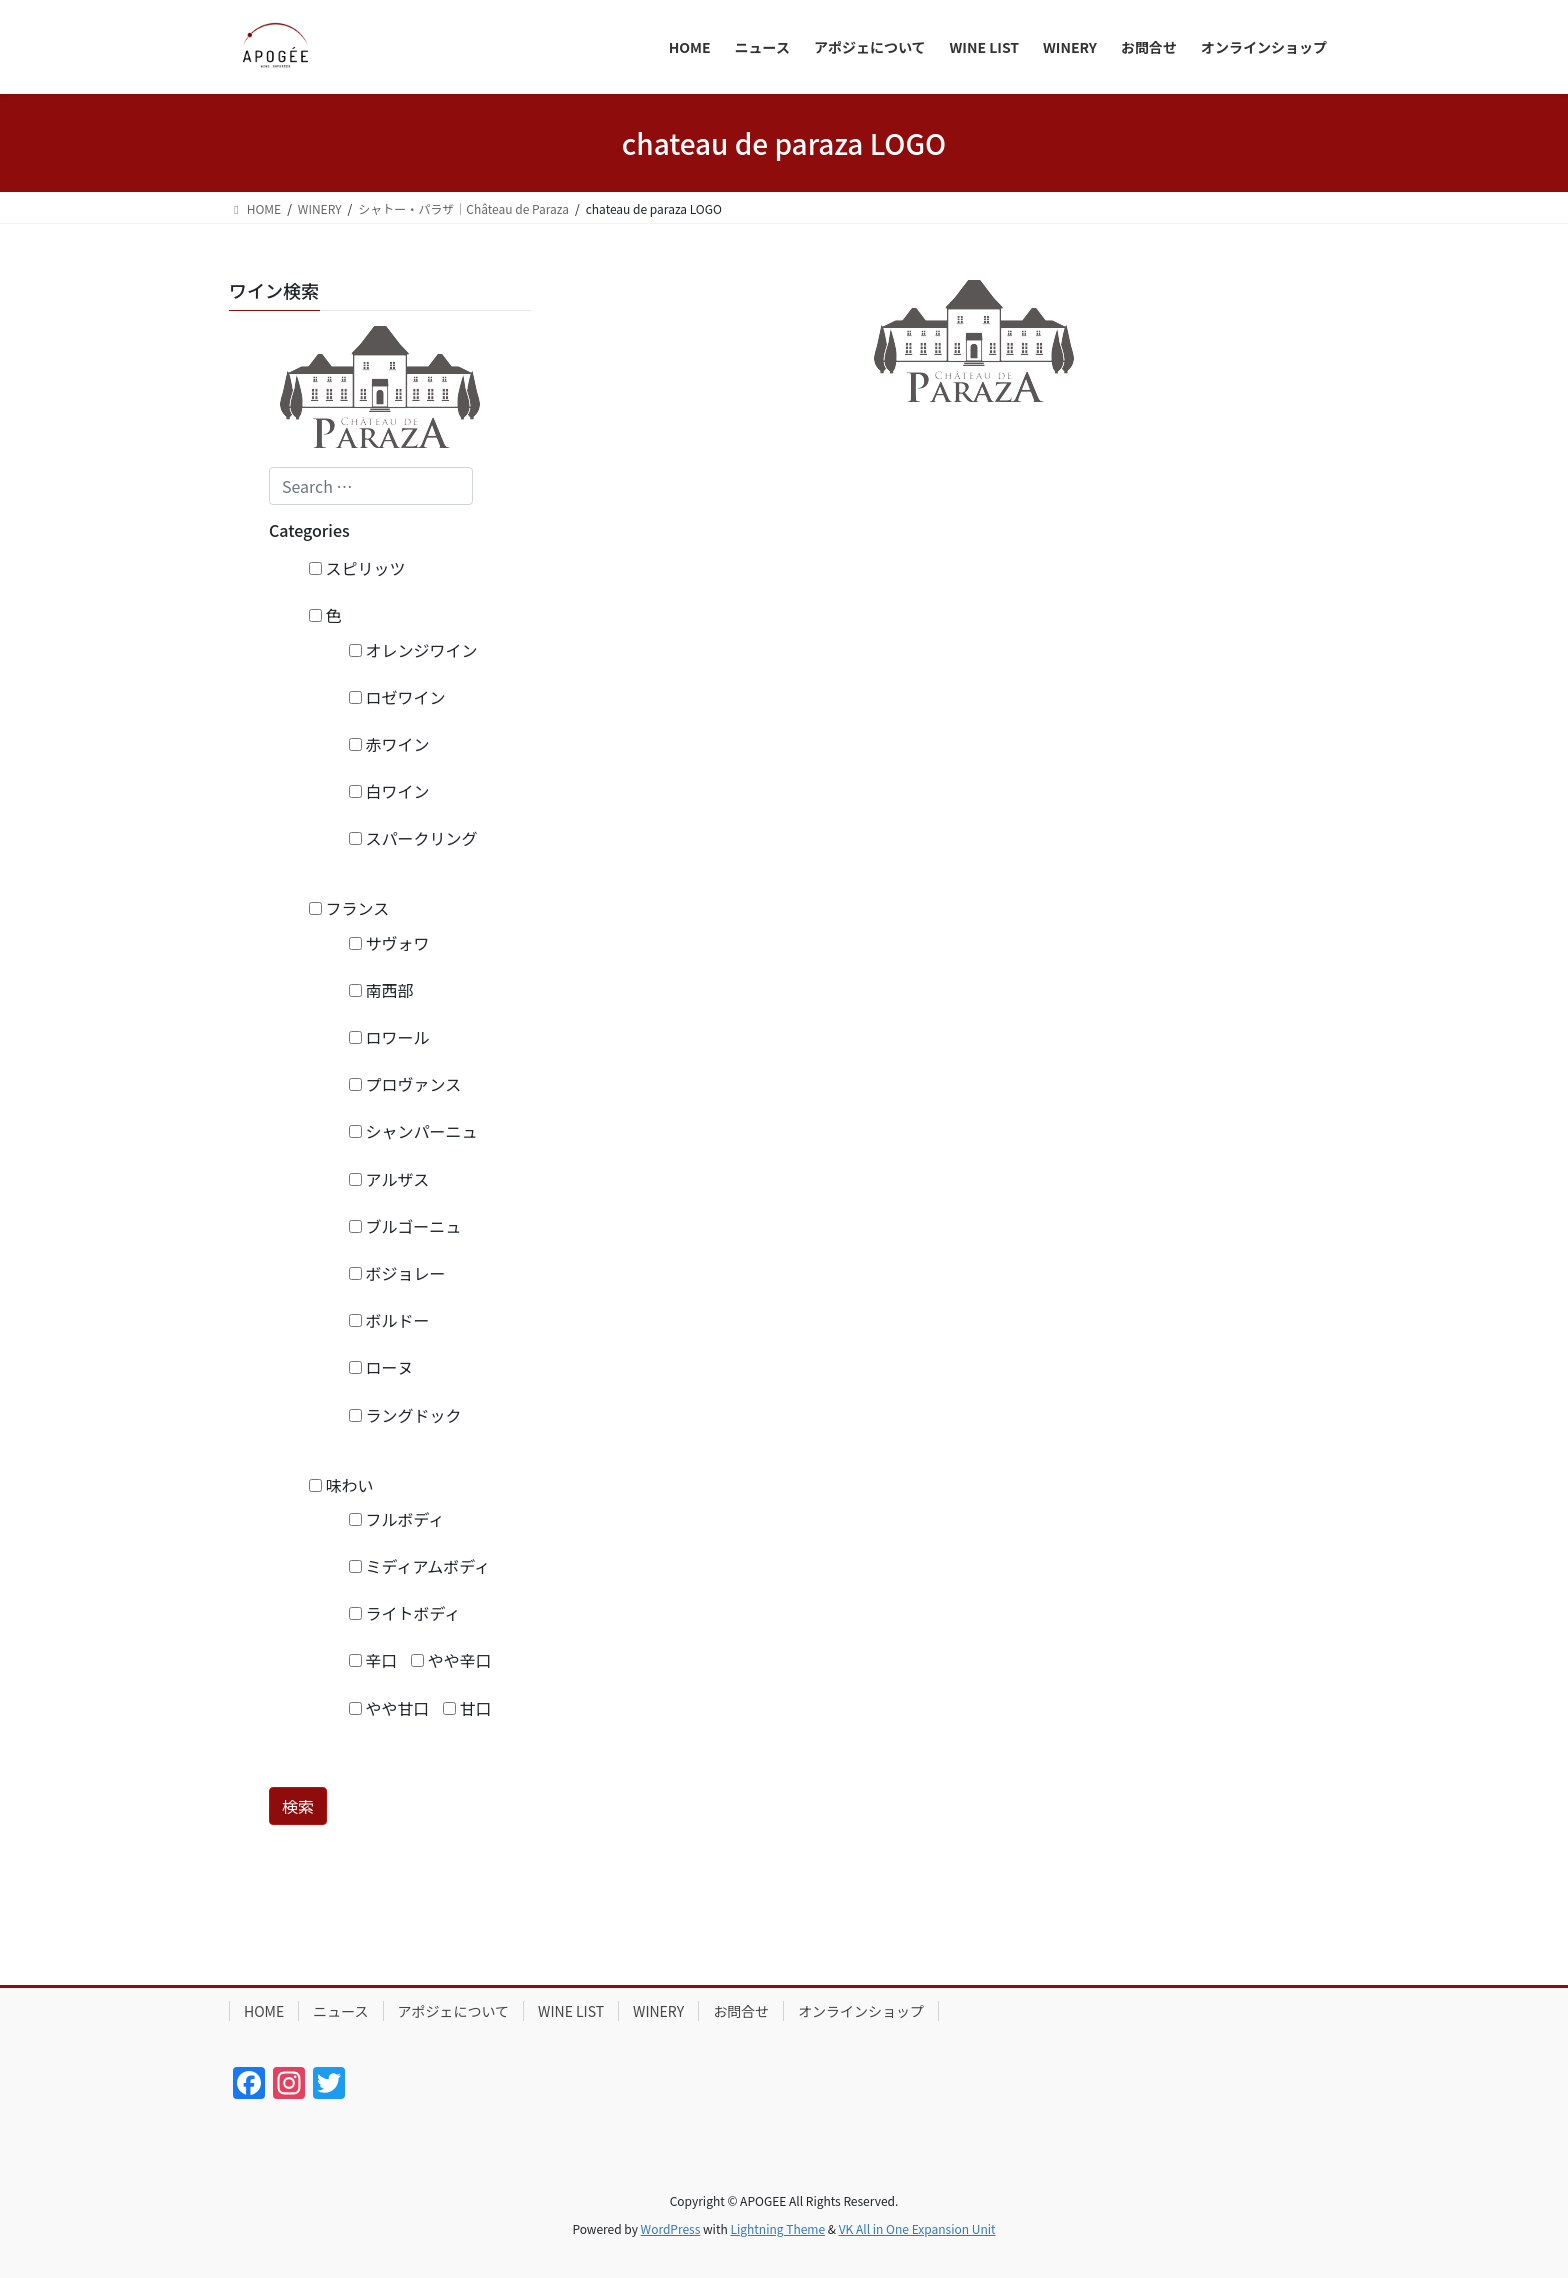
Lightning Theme (777, 2228)
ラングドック (405, 1415)
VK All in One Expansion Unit (917, 2228)
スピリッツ (357, 568)
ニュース (340, 2011)
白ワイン (389, 791)
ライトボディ (404, 1613)
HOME (264, 2011)
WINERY (658, 2011)
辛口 (373, 1660)
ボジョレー (397, 1273)
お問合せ (741, 2011)
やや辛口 (451, 1660)
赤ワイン (389, 744)
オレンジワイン (413, 650)
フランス (349, 908)
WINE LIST (571, 2011)
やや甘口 (389, 1708)
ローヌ (381, 1367)
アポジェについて (454, 2011)
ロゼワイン (397, 697)
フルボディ (396, 1519)
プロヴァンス (405, 1084)
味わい (341, 1485)
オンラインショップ (861, 2011)
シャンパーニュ (413, 1131)
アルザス (389, 1179)
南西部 (381, 990)
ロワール (389, 1037)
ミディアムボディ (419, 1566)
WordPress (671, 2228)
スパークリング (413, 838)
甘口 (467, 1708)
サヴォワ (389, 943)
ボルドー (389, 1320)
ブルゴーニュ (405, 1226)
